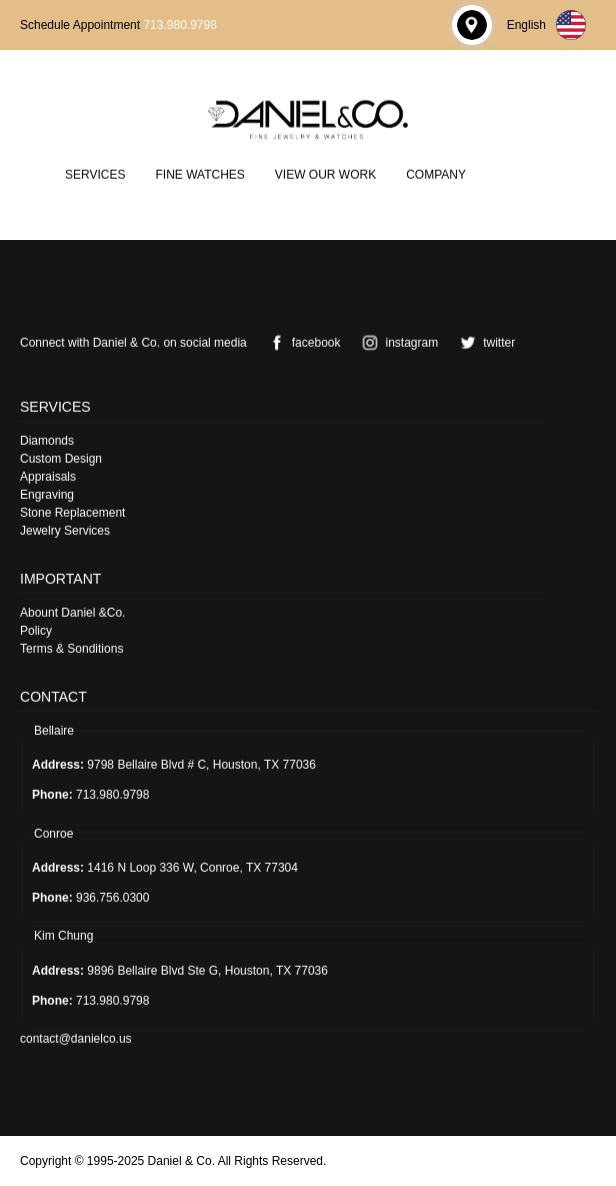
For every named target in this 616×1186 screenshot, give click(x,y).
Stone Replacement (72, 512)
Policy (36, 630)
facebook (301, 342)
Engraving (47, 494)
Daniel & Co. (181, 1161)
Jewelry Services (65, 530)
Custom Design (61, 458)
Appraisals (48, 476)
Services (95, 174)
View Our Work (325, 174)
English (546, 25)
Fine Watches (199, 174)
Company (436, 174)
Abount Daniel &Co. (72, 612)
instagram (396, 342)
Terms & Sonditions (71, 648)
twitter (484, 342)
